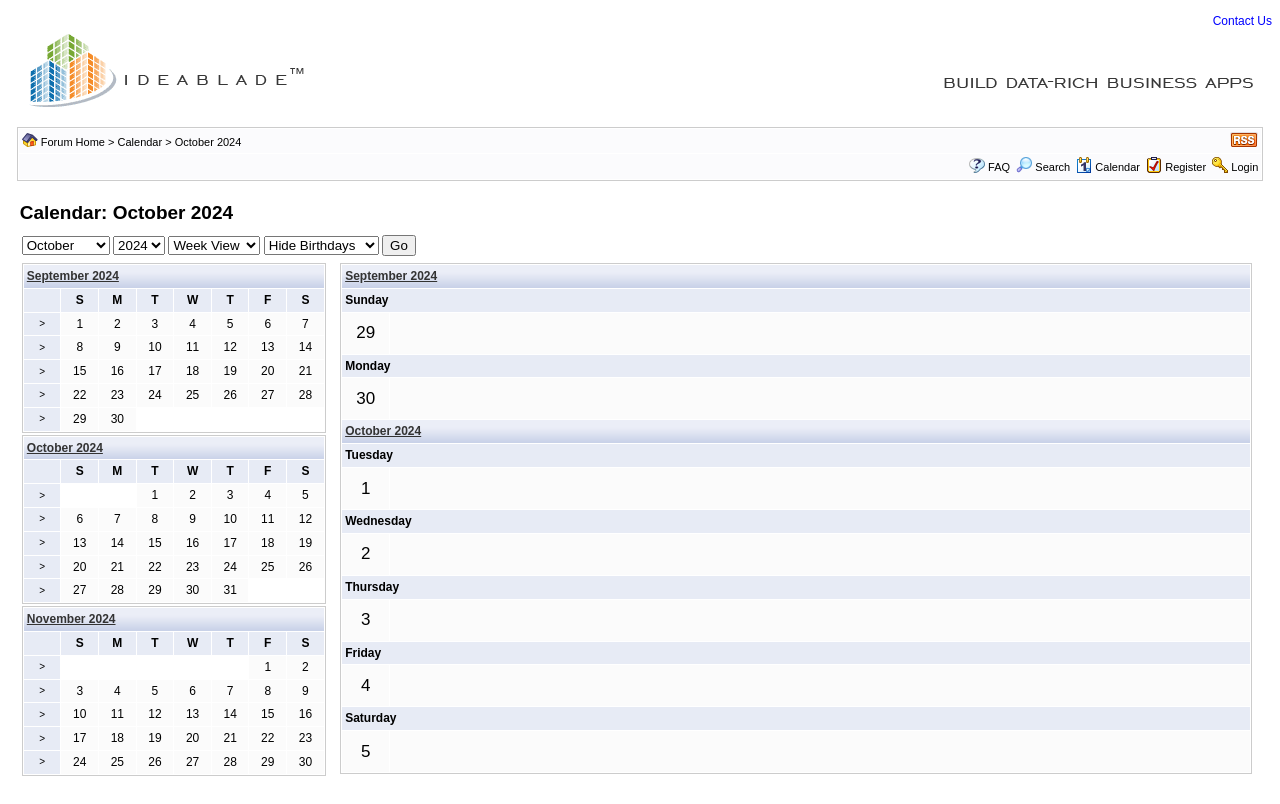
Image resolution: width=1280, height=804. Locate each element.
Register (1185, 167)
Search (1043, 167)
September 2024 (73, 276)
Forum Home (73, 142)
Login (1244, 167)
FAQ (999, 167)
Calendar (140, 142)
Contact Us (1242, 21)
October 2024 (383, 431)
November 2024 (71, 619)
